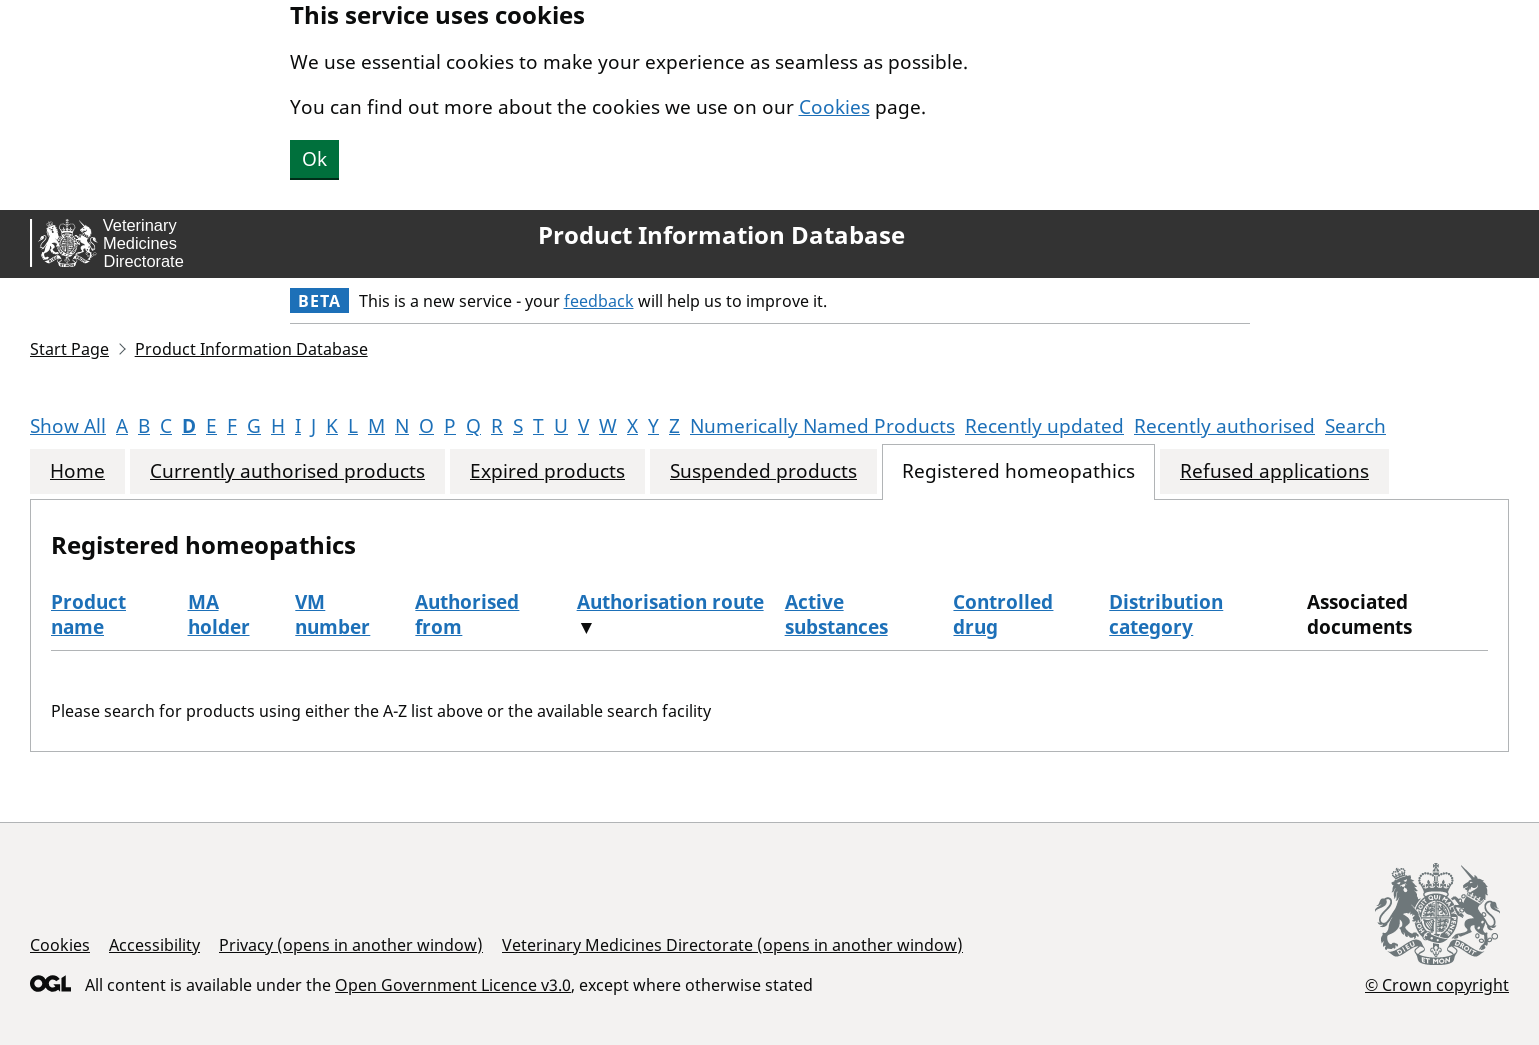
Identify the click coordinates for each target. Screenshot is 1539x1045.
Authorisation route (670, 602)
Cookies (834, 107)
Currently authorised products (287, 471)
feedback (599, 301)
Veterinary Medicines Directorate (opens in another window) (732, 945)
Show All (68, 426)
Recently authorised (1224, 426)
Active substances (836, 614)
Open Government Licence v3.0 (453, 985)
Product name (88, 614)
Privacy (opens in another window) (351, 945)
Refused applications (1274, 471)
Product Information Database (721, 235)
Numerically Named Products (822, 426)
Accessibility (154, 945)
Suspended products (763, 471)
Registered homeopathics (1018, 471)
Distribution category (1166, 614)
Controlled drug (1003, 614)
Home (77, 471)
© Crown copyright (1437, 984)
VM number (332, 614)
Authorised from (467, 614)
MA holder (219, 614)
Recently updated (1044, 426)
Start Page (69, 349)
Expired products (547, 471)
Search (1355, 426)
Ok (314, 159)
